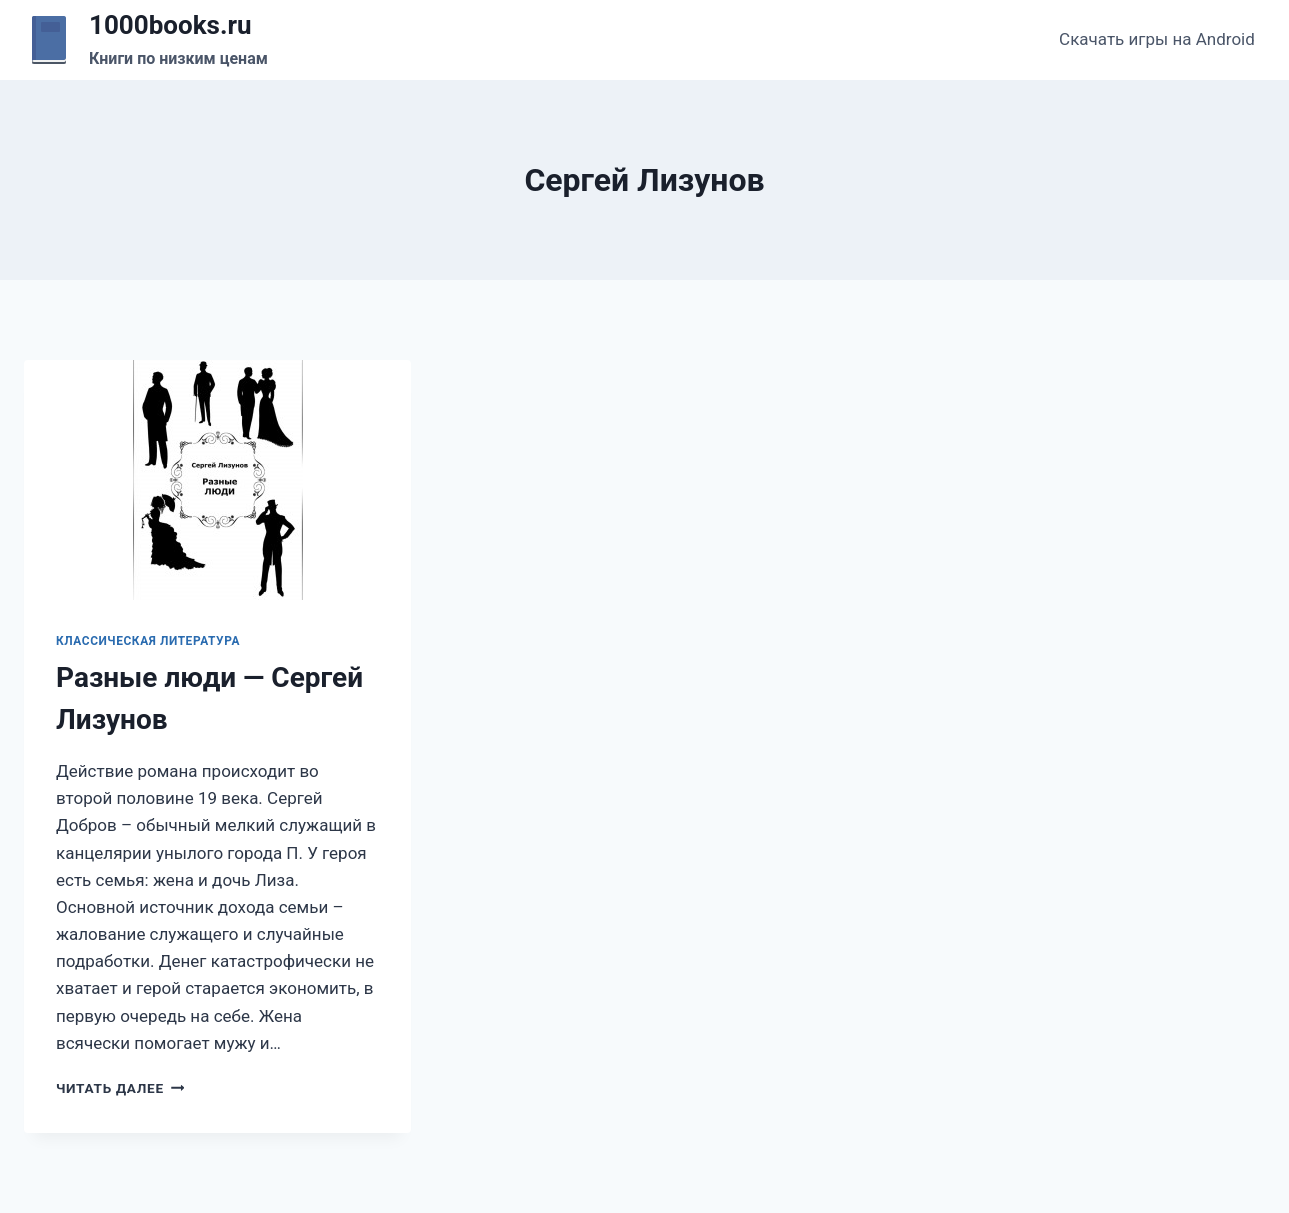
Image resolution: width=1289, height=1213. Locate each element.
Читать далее (120, 1088)
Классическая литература (148, 641)
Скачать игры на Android (1157, 39)
